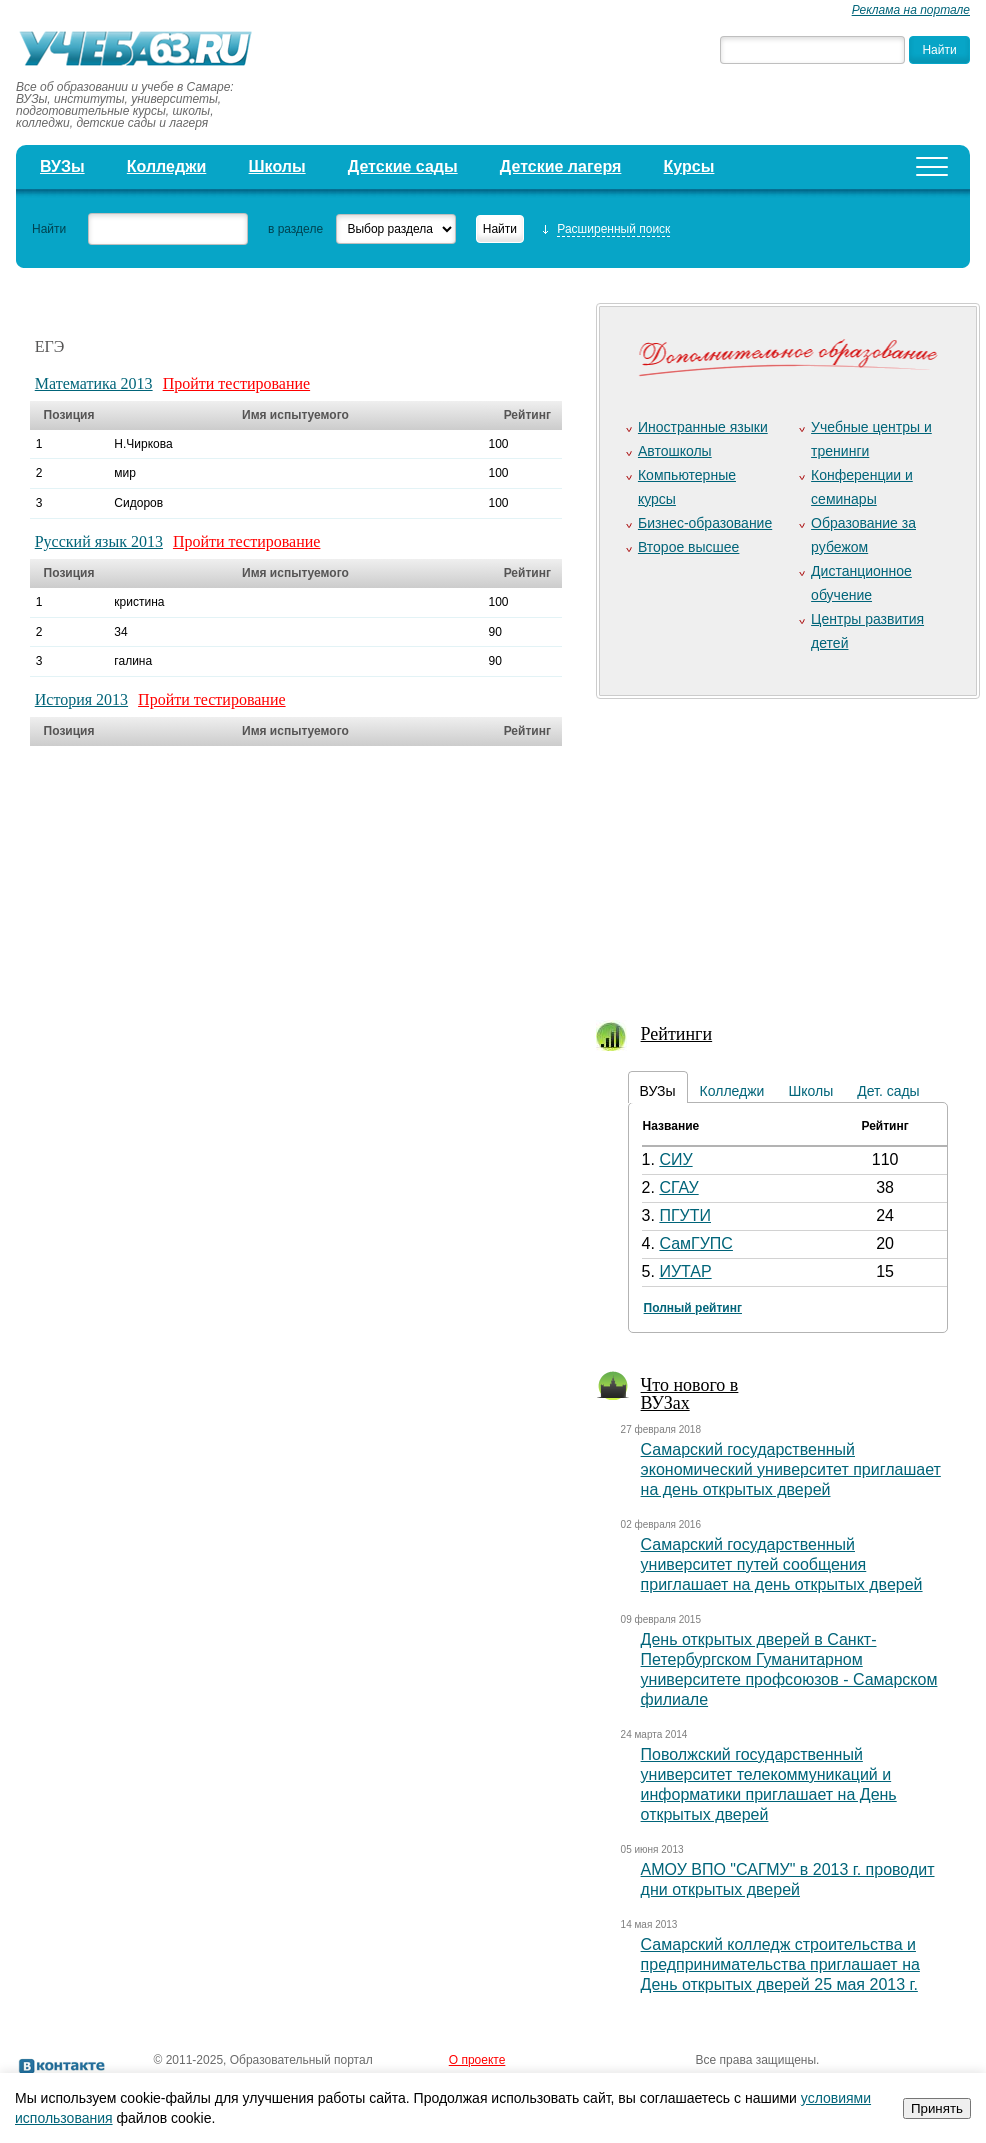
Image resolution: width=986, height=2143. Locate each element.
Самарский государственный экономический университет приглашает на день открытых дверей (791, 1469)
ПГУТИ (685, 1215)
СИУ (675, 1159)
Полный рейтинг (693, 1308)
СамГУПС (696, 1243)
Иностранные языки (703, 427)
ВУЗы (62, 166)
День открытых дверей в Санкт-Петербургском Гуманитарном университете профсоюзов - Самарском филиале (789, 1669)
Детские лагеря (561, 166)
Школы (277, 166)
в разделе (295, 229)
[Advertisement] (784, 847)
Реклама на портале (911, 10)
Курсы (689, 166)
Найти (49, 229)
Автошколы (675, 451)
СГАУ (678, 1187)
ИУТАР (685, 1271)
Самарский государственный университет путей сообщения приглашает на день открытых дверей (782, 1564)
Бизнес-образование (705, 523)
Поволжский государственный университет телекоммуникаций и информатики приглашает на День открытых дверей (769, 1784)
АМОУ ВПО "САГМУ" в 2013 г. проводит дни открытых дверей (788, 1879)
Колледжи (167, 166)
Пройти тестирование (237, 383)
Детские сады (403, 166)
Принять (937, 2108)
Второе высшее (688, 547)
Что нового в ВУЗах (690, 1394)
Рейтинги (677, 1034)
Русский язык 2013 (99, 541)
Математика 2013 (94, 383)
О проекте (477, 2060)
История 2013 (81, 699)
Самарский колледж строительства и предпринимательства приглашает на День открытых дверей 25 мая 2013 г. (780, 1964)
